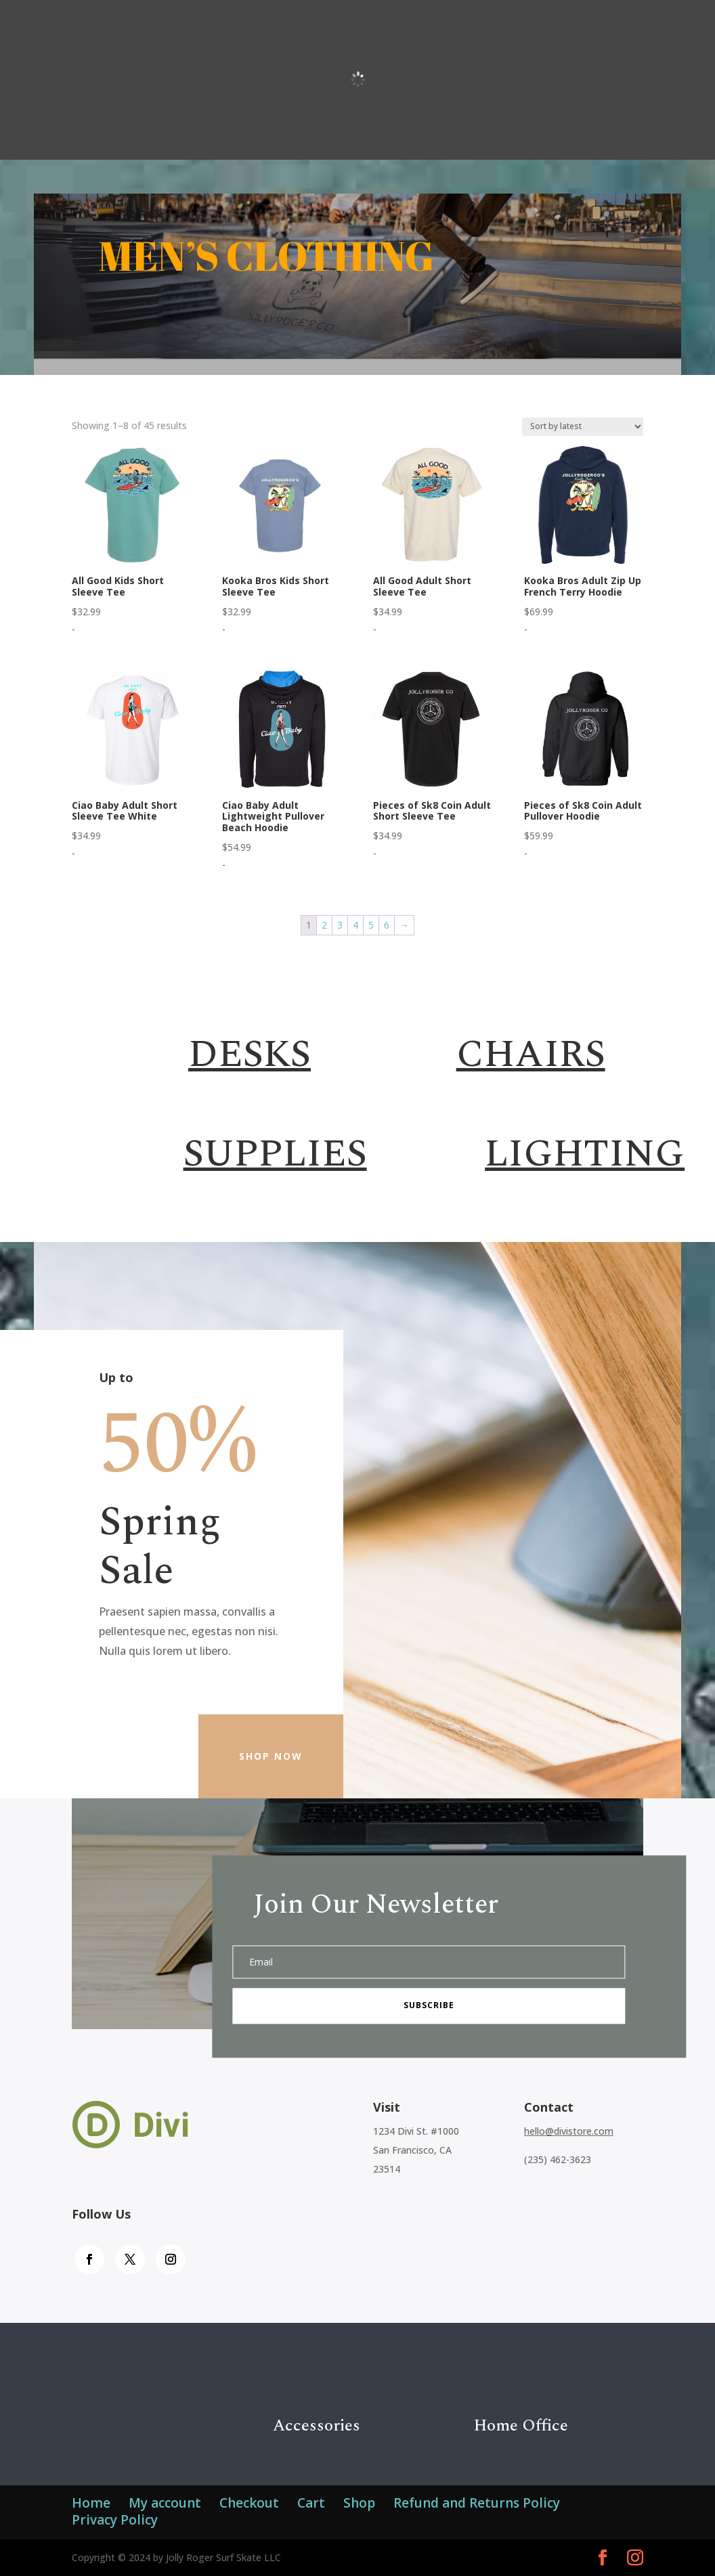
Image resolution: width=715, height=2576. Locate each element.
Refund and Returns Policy (476, 2503)
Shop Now (271, 1756)
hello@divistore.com (568, 2131)
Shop (359, 2503)
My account (165, 2503)
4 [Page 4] (355, 924)
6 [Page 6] (386, 924)
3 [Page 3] (340, 924)
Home (91, 2503)
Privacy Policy (115, 2520)
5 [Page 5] (371, 924)
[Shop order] (582, 427)
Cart (311, 2503)
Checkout (249, 2503)
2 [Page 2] (324, 924)
